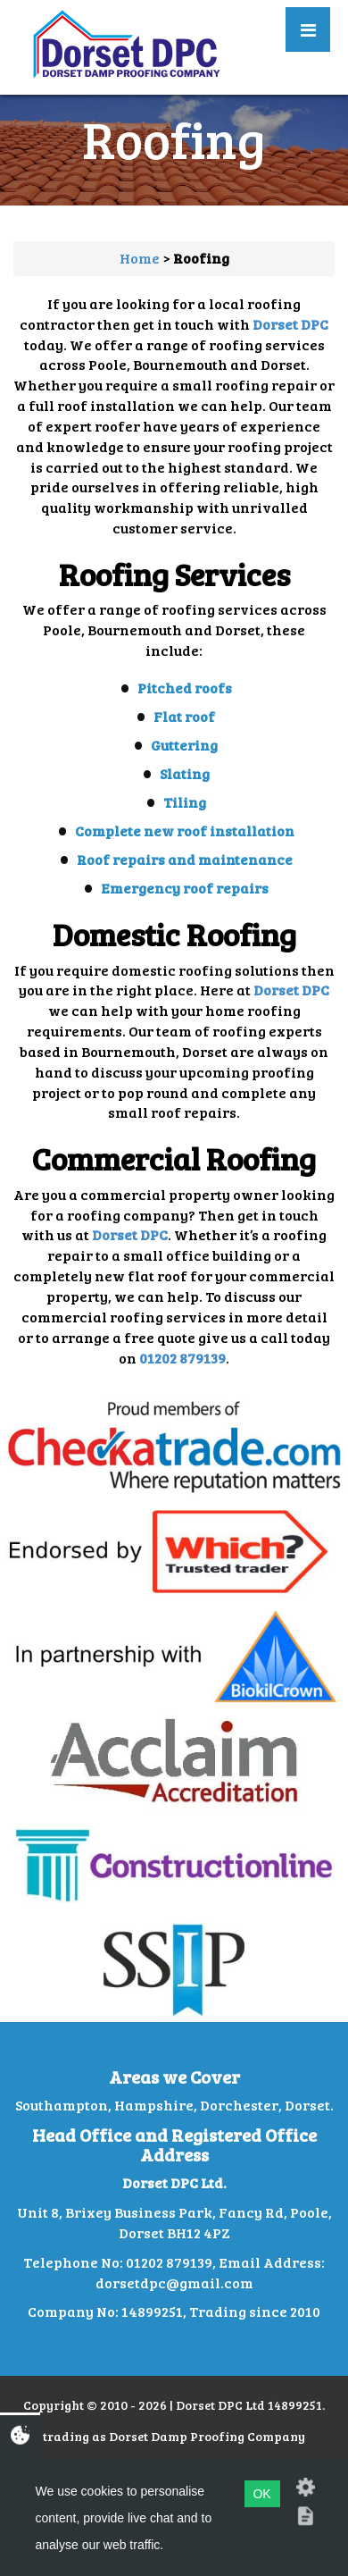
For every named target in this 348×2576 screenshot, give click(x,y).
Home (140, 257)
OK (261, 2494)
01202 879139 (182, 1357)
